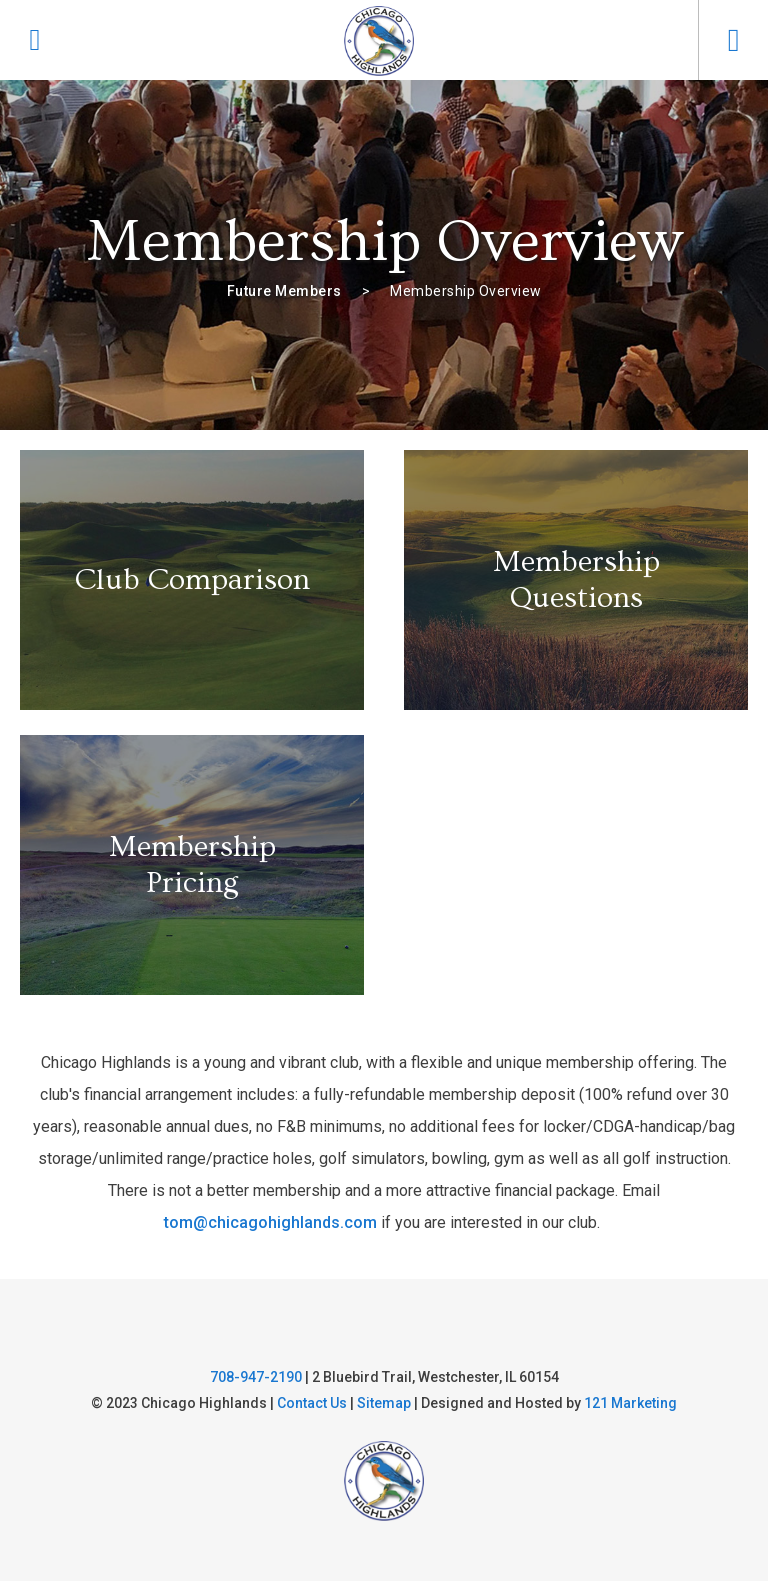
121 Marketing (630, 1403)
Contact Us (312, 1403)
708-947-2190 (256, 1377)
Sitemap (384, 1403)
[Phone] (35, 40)
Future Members (284, 291)
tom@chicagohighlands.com (270, 1222)
